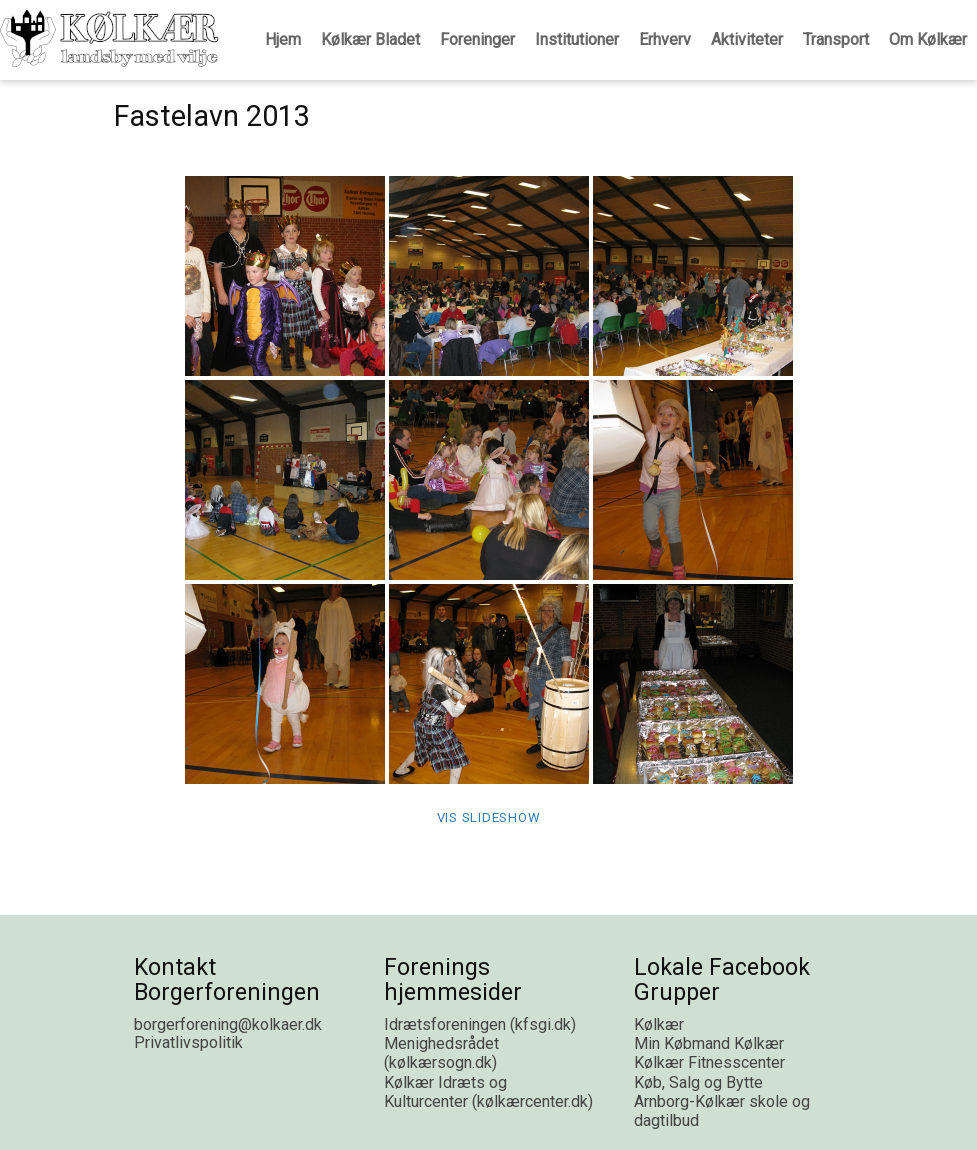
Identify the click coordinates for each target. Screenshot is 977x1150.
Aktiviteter (747, 39)
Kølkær (659, 1024)
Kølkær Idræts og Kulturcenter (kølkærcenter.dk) (488, 1092)
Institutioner (577, 39)
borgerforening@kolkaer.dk (228, 1024)
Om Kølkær (928, 39)
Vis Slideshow (489, 817)
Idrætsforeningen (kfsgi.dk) (480, 1024)
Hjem (283, 39)
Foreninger (477, 39)
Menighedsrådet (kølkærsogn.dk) (441, 1053)
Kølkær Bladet (370, 39)
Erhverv (665, 39)
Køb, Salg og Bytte (698, 1082)
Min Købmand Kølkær (709, 1043)
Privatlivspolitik (188, 1042)
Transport (836, 39)
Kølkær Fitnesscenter (709, 1062)
